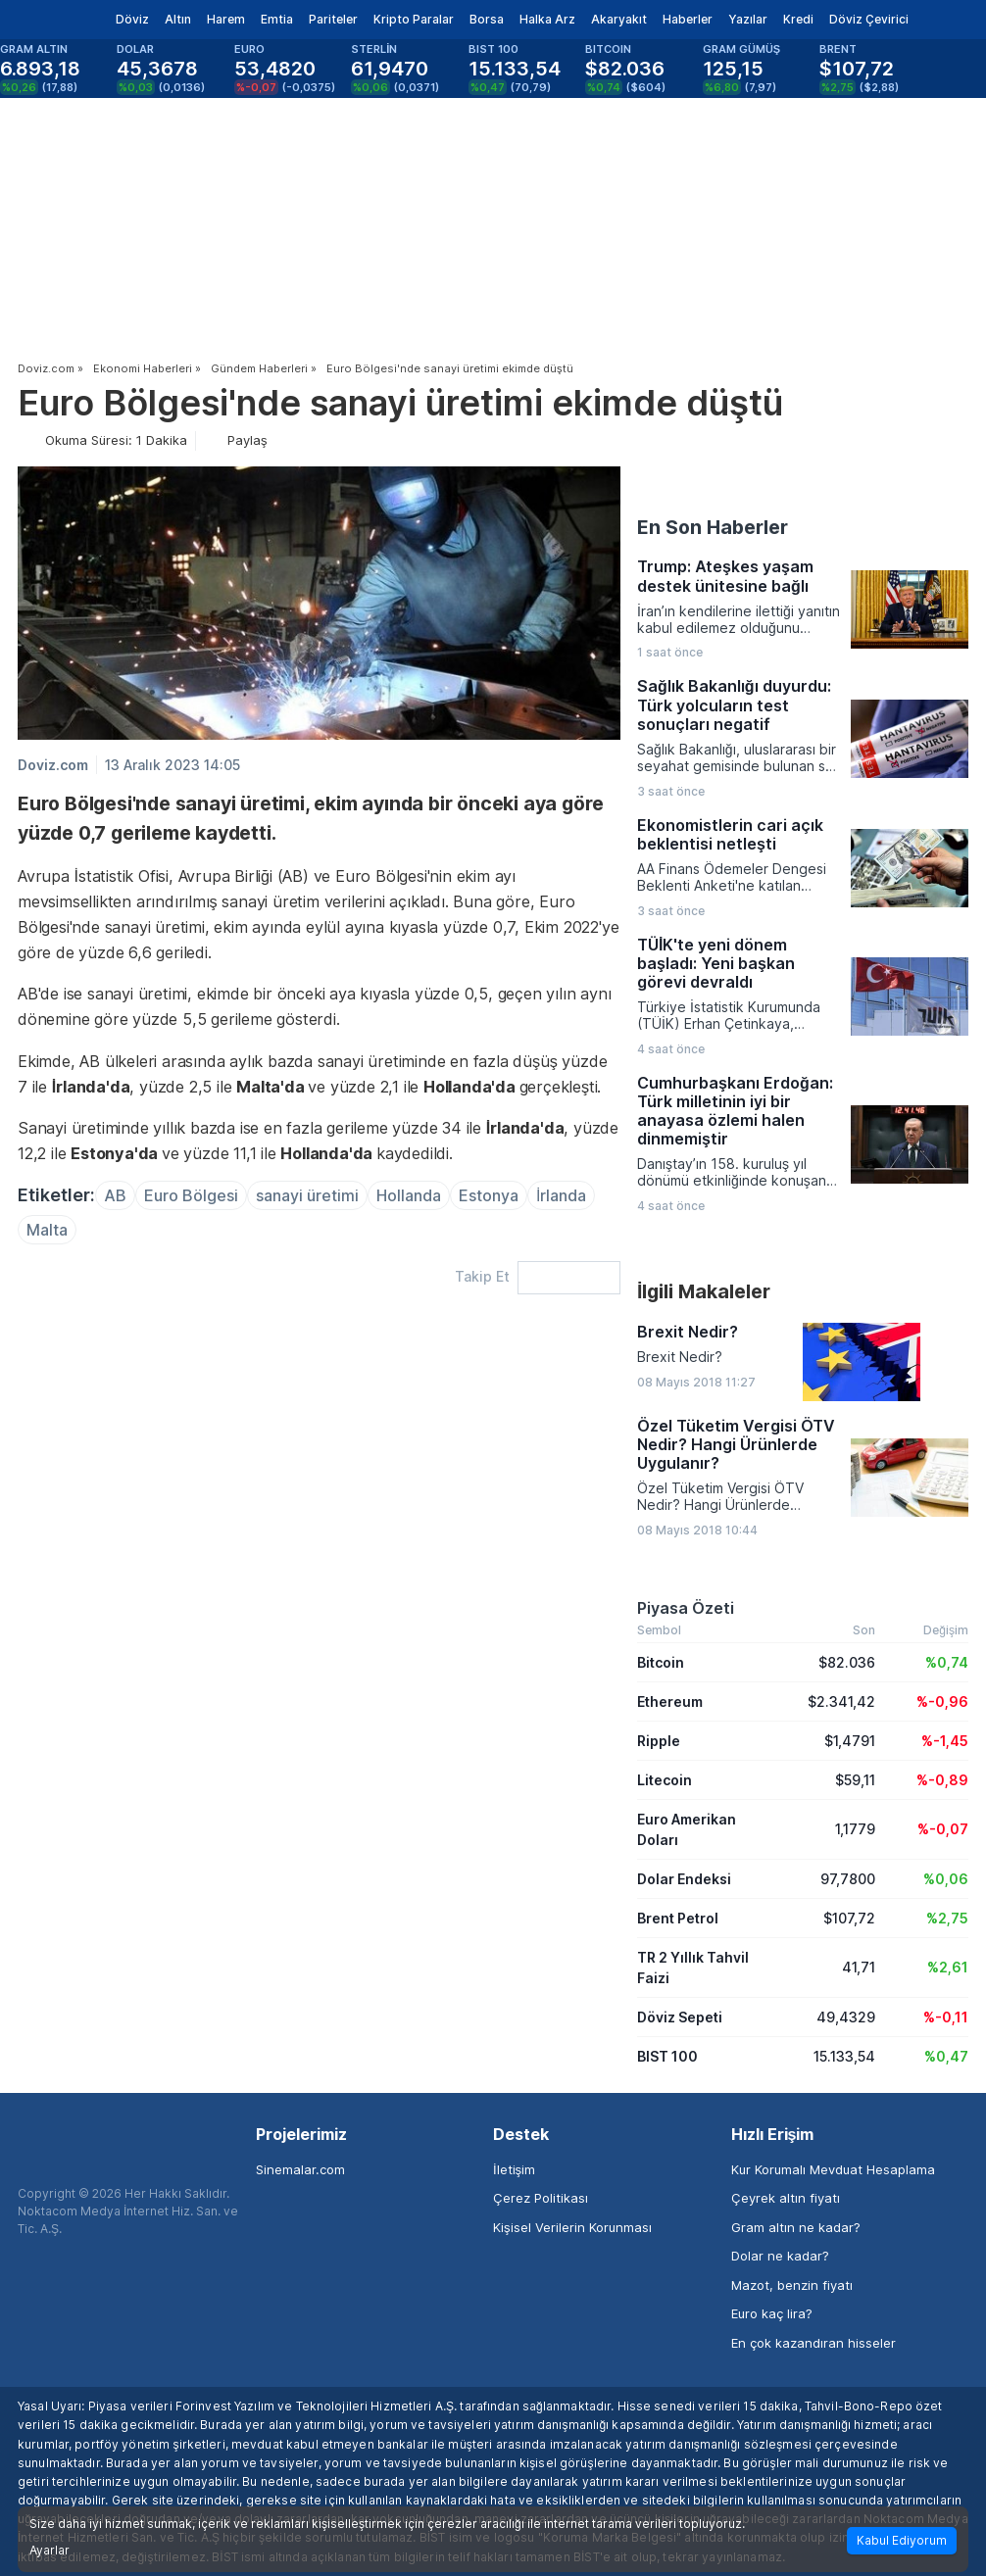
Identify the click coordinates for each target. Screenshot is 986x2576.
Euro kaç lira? (772, 2313)
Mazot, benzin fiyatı (792, 2285)
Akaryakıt (619, 19)
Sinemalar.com (300, 2169)
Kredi (798, 19)
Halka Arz (547, 19)
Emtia (277, 19)
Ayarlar (49, 2550)
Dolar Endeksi (684, 1879)
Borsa (486, 19)
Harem (226, 19)
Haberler (688, 19)
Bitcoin (660, 1662)
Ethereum (670, 1701)
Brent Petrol (677, 1918)
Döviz (132, 19)
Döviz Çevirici (869, 19)
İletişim (514, 2169)
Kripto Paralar (413, 19)
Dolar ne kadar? (780, 2255)
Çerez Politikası (540, 2198)
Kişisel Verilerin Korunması (572, 2227)
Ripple (658, 1740)
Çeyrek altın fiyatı (785, 2198)
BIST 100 (667, 2056)
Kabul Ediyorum (902, 2540)
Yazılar (747, 19)
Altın (178, 19)
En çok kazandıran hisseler (813, 2343)
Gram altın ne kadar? (796, 2227)
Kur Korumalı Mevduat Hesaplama (833, 2169)
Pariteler (333, 19)
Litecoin (664, 1780)
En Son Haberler (712, 527)
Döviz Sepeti (679, 2017)
